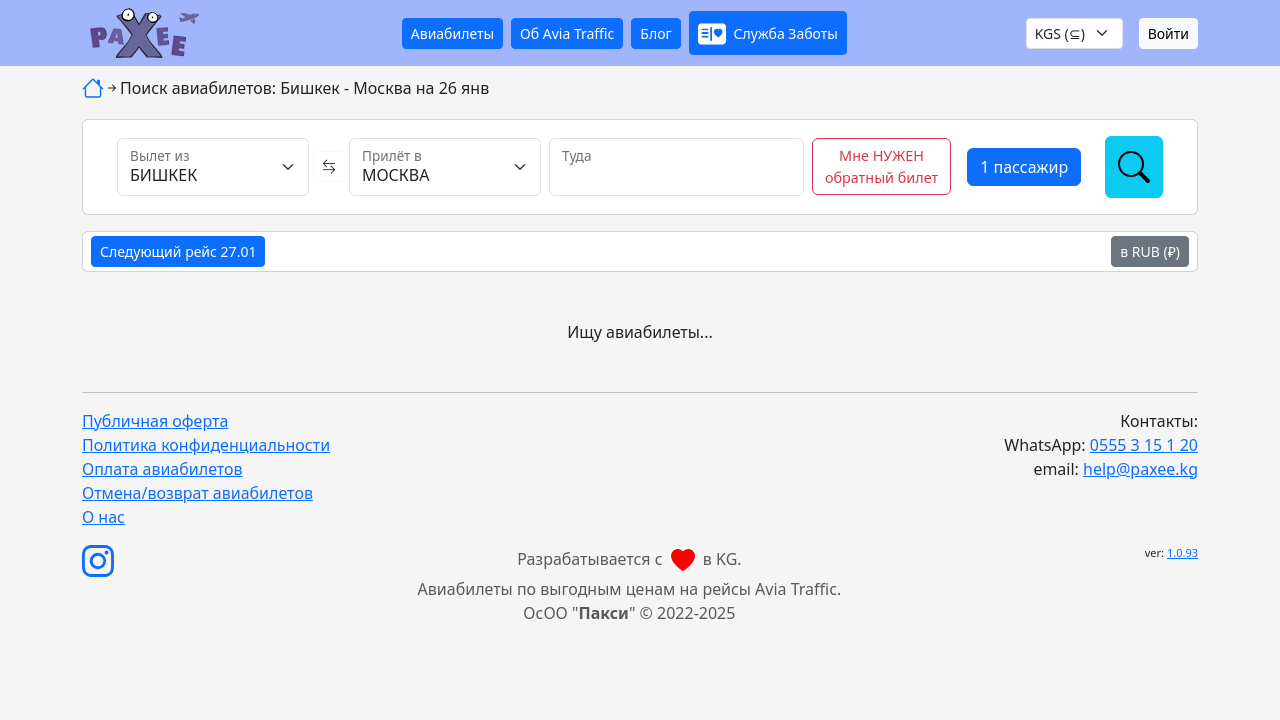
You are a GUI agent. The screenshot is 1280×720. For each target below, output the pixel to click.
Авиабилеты (452, 33)
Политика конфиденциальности (206, 445)
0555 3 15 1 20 (1144, 445)
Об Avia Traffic (567, 33)
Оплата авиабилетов (162, 469)
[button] (768, 33)
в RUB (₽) (1150, 251)
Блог (655, 33)
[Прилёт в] (445, 167)
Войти (1168, 33)
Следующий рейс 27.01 (178, 251)
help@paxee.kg (1140, 469)
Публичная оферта (155, 421)
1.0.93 (1182, 552)
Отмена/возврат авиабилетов (197, 493)
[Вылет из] (213, 167)
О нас (103, 517)
